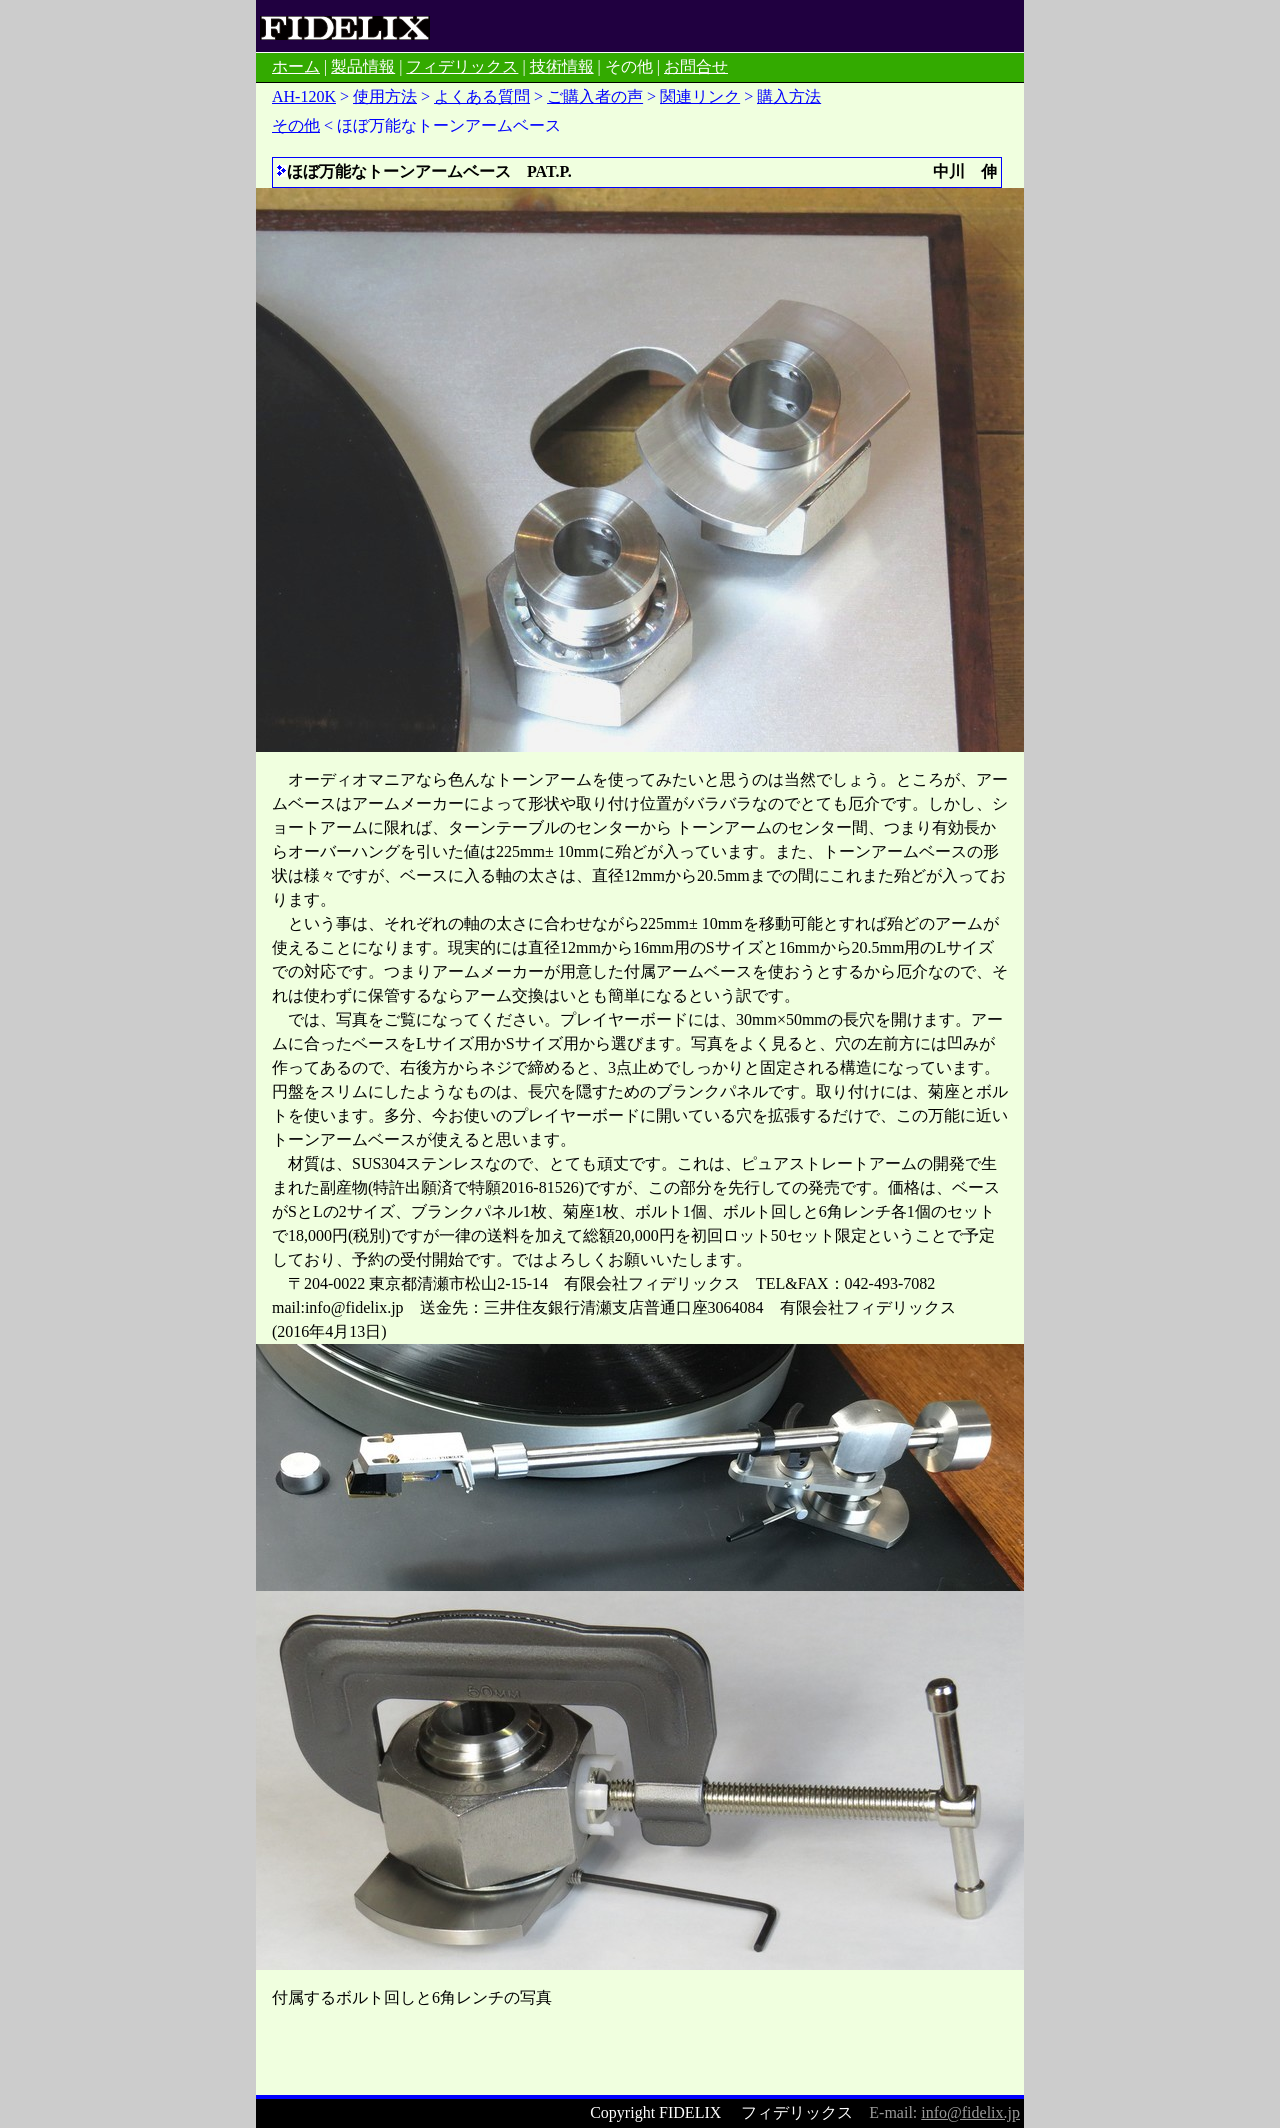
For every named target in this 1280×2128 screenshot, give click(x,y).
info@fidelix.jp (970, 2112)
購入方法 (789, 96)
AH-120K (304, 96)
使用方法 (385, 96)
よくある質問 (482, 96)
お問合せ (696, 66)
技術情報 (562, 66)
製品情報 (363, 66)
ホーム (296, 66)
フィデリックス (462, 66)
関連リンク (700, 96)
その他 (296, 125)
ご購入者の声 (595, 96)
